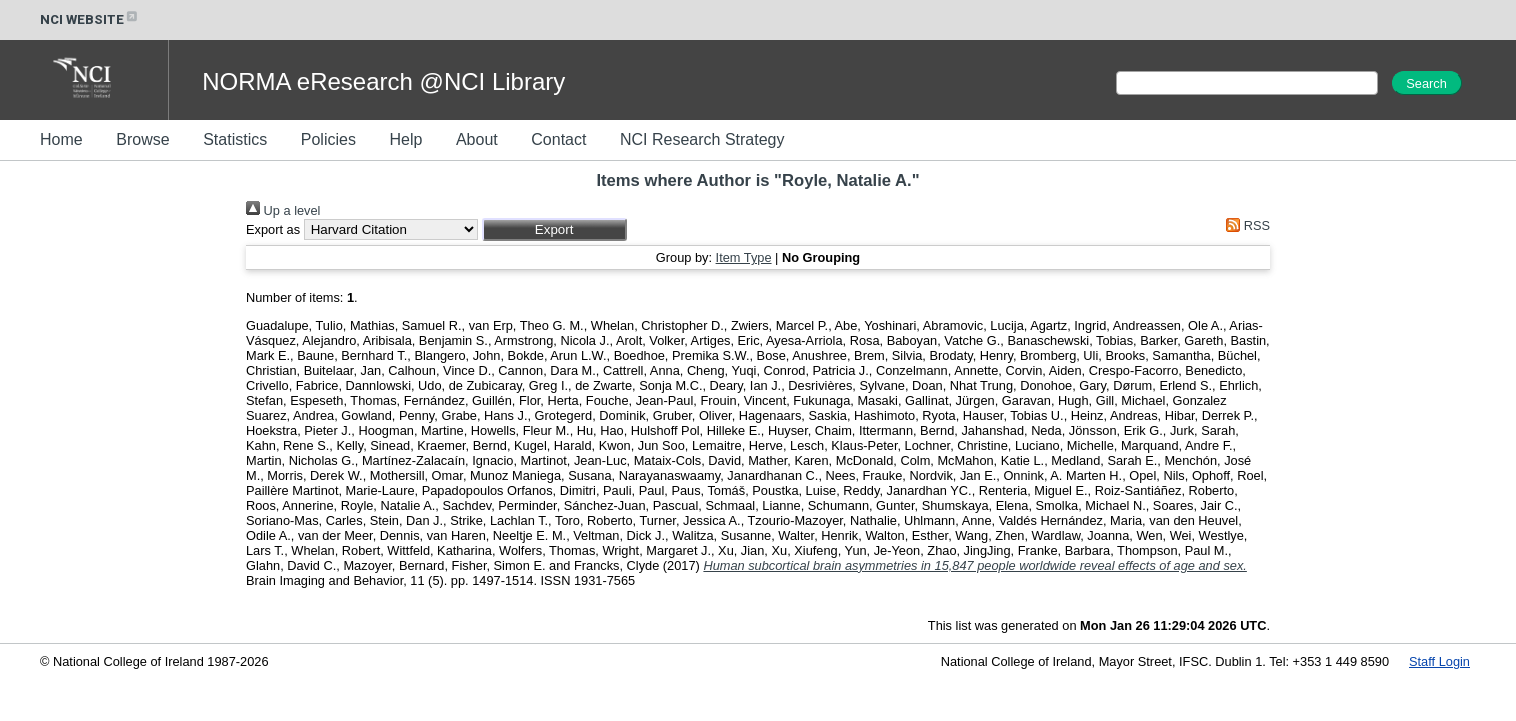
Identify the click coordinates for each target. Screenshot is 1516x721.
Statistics (235, 139)
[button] (554, 229)
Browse (142, 139)
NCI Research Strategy (702, 139)
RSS (1245, 225)
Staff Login (1439, 661)
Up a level (283, 210)
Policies (328, 139)
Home (61, 139)
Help (405, 139)
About (477, 139)
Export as (273, 229)
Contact (558, 139)
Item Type (744, 257)
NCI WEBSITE (90, 19)
